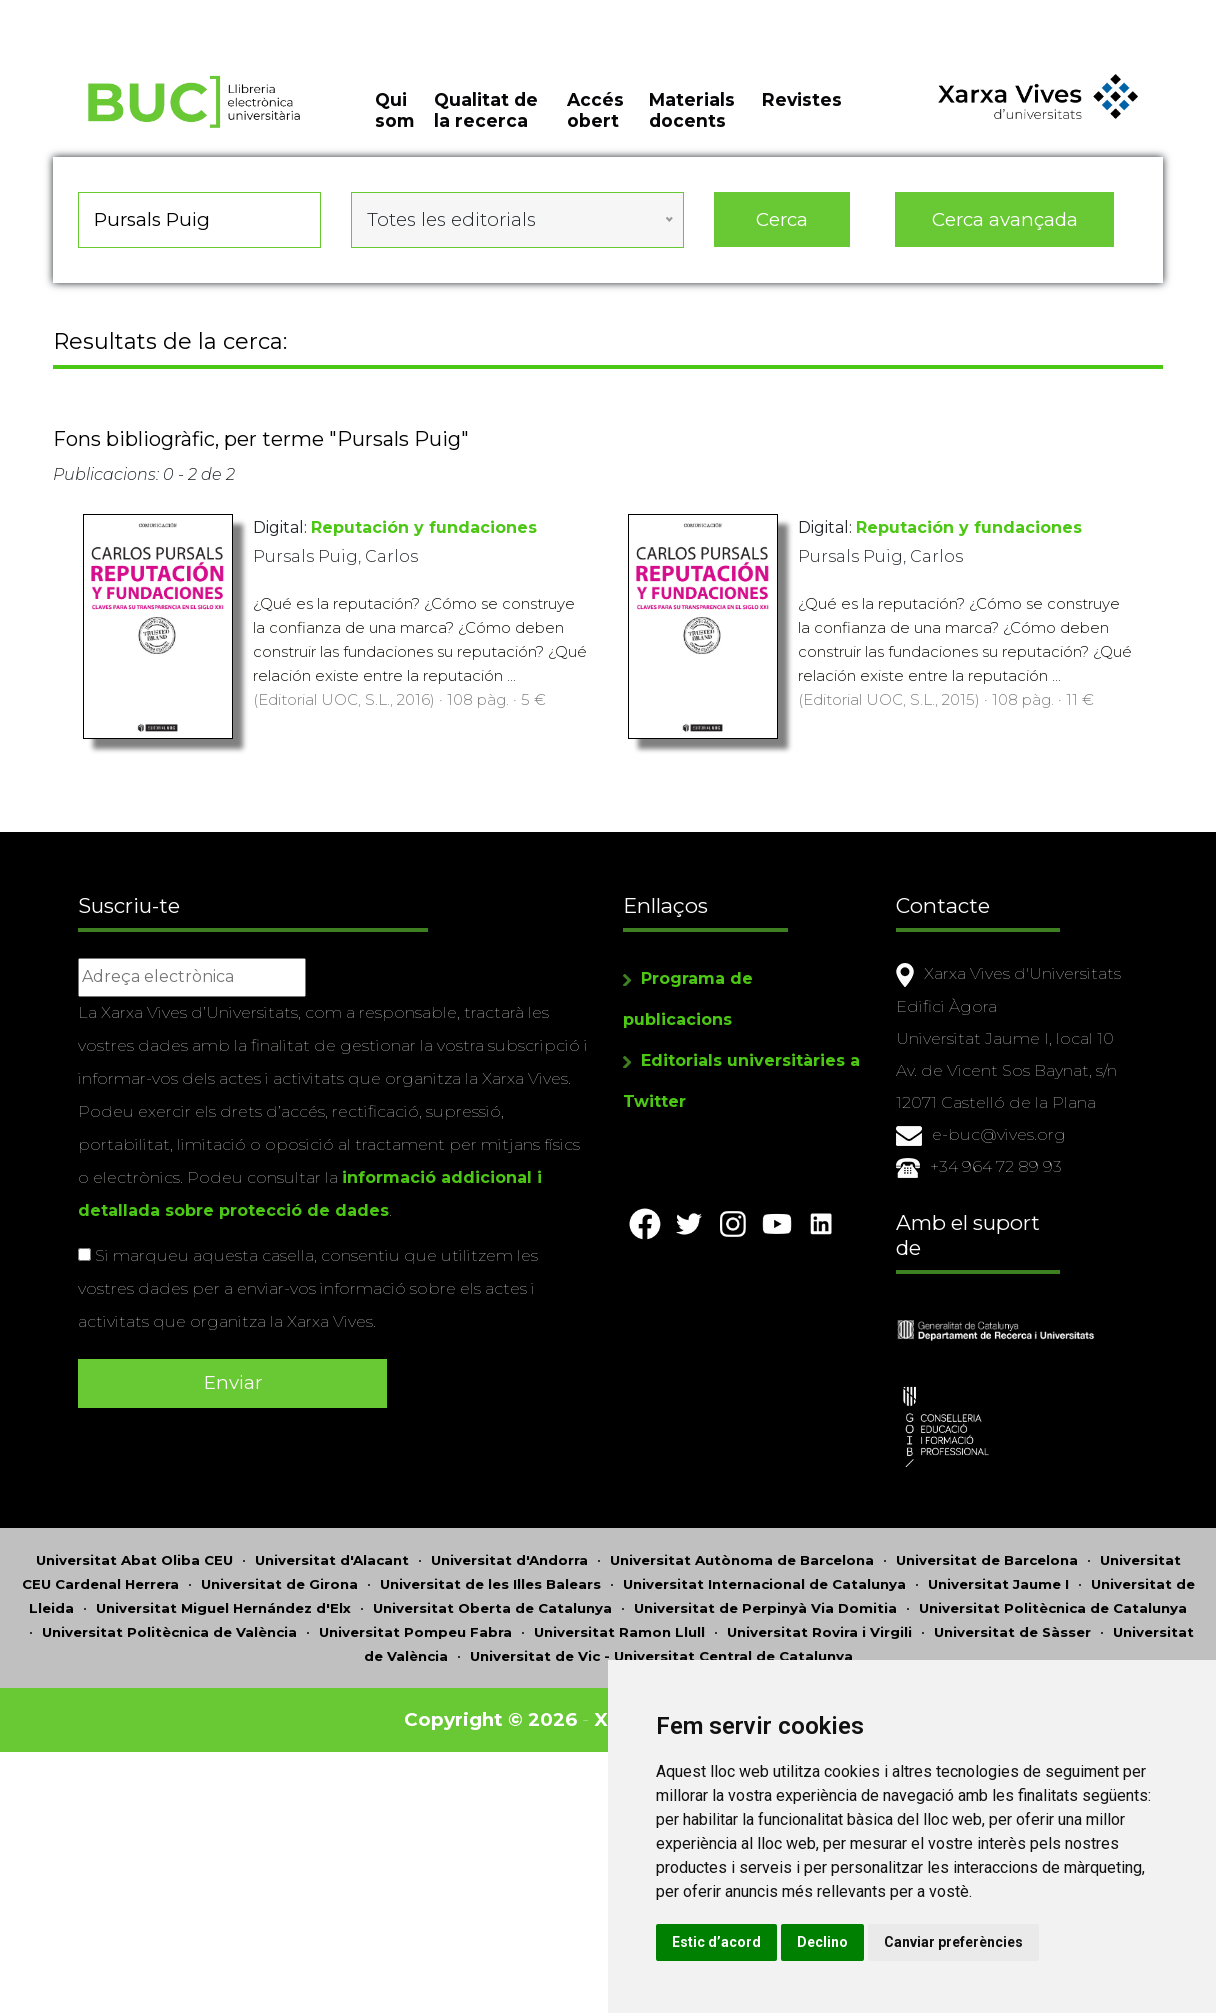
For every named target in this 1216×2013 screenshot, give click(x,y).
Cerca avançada (1000, 219)
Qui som (397, 110)
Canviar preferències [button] (953, 1942)
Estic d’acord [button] (716, 1942)
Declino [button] (822, 1942)
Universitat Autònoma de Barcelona (742, 1565)
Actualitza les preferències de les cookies (181, 13)
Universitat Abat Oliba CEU (134, 1565)
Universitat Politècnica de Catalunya (1053, 1613)
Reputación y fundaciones (431, 527)
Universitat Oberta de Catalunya (492, 1613)
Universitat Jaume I (998, 1589)
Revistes (798, 99)
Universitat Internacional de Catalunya (764, 1589)
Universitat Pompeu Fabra (415, 1637)
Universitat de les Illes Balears (490, 1589)
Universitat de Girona (279, 1589)
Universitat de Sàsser (1012, 1637)
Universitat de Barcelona (987, 1565)
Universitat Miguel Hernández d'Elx (223, 1613)
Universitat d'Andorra (509, 1565)
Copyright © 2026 (490, 1724)
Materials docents (690, 110)
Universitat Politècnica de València (169, 1637)
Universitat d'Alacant (332, 1565)
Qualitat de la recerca (489, 110)
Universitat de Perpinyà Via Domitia (765, 1613)
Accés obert (595, 110)
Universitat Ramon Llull (619, 1637)
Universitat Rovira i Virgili (819, 1637)
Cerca (780, 219)
